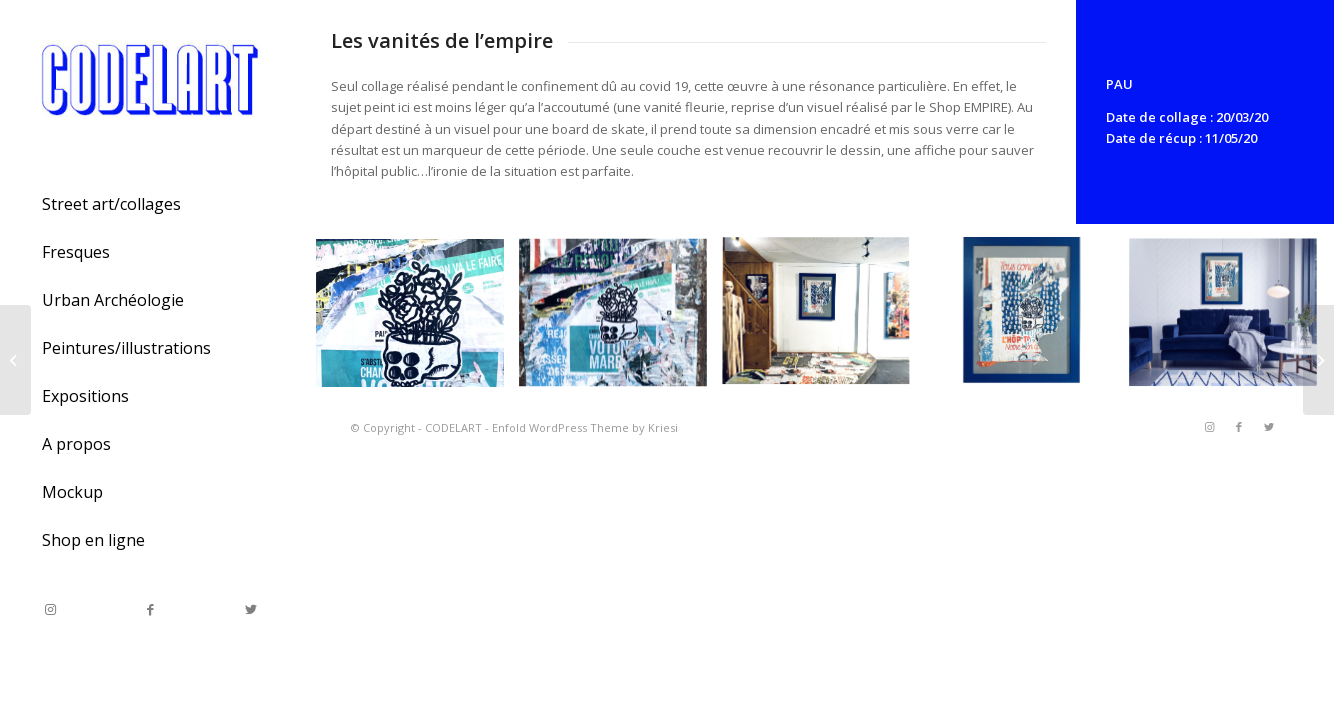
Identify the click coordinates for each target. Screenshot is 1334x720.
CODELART (453, 427)
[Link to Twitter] (250, 609)
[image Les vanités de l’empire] (417, 320)
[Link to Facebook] (150, 609)
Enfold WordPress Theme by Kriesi (585, 427)
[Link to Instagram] (50, 609)
